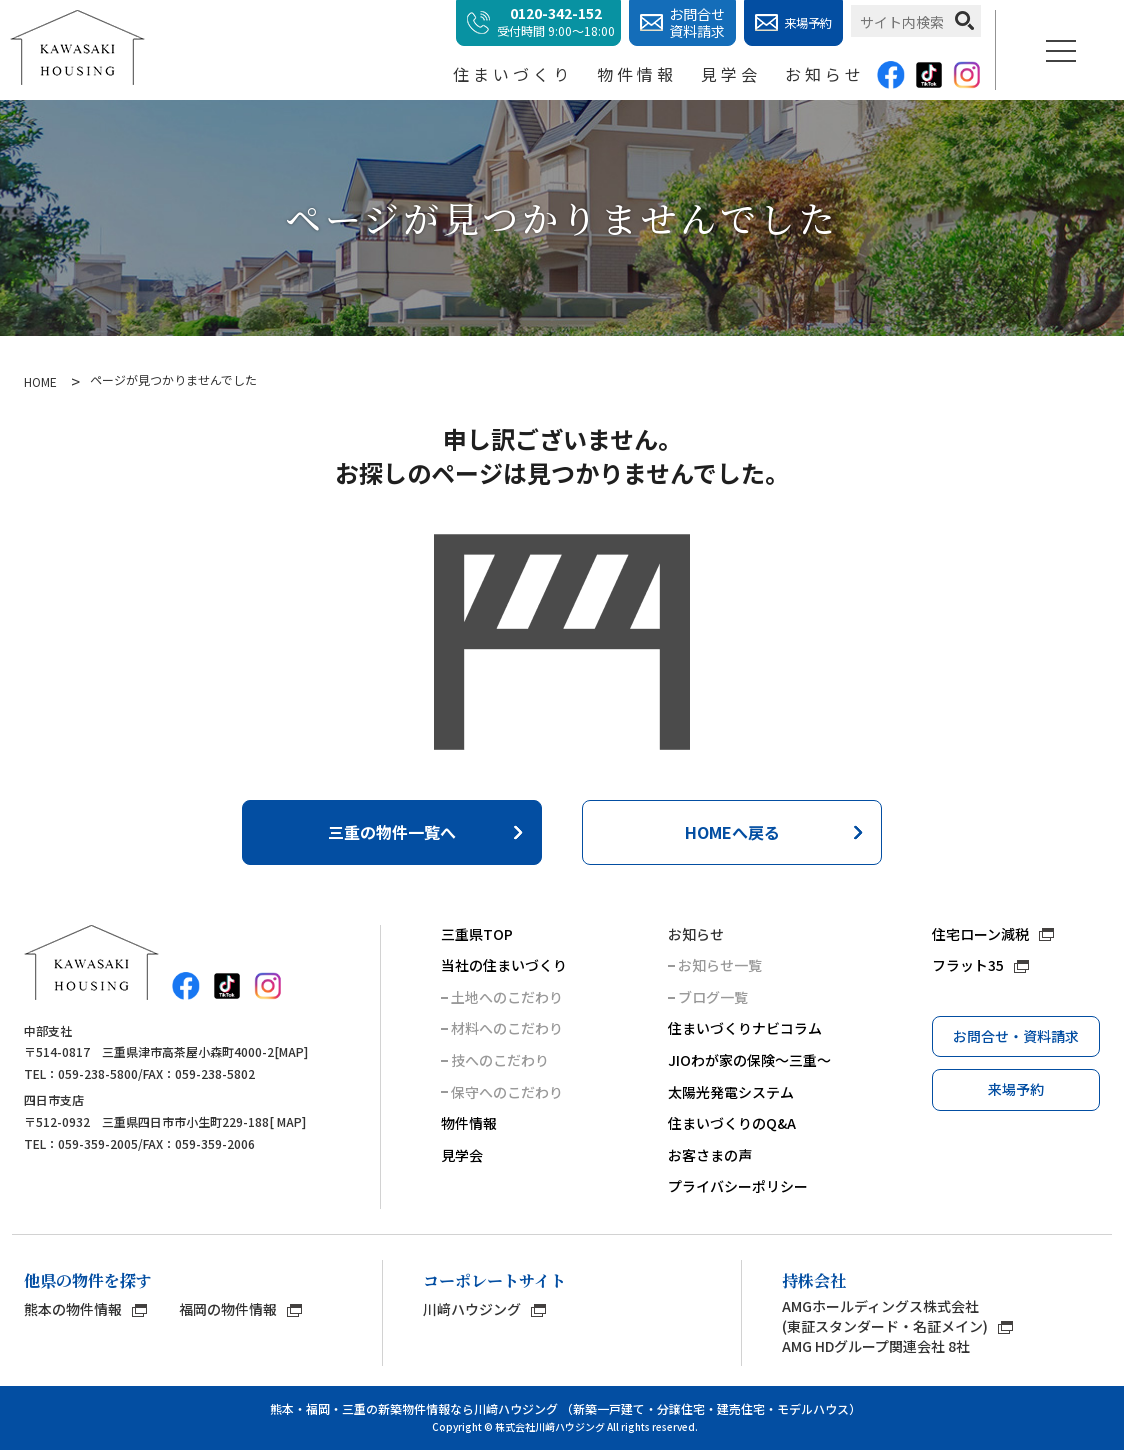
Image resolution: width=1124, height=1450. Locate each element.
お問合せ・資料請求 (1016, 1036)
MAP (291, 1051)
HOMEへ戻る (732, 832)
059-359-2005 (98, 1143)
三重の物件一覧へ (392, 832)
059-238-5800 (98, 1073)
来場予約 (1016, 1089)
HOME (40, 382)
